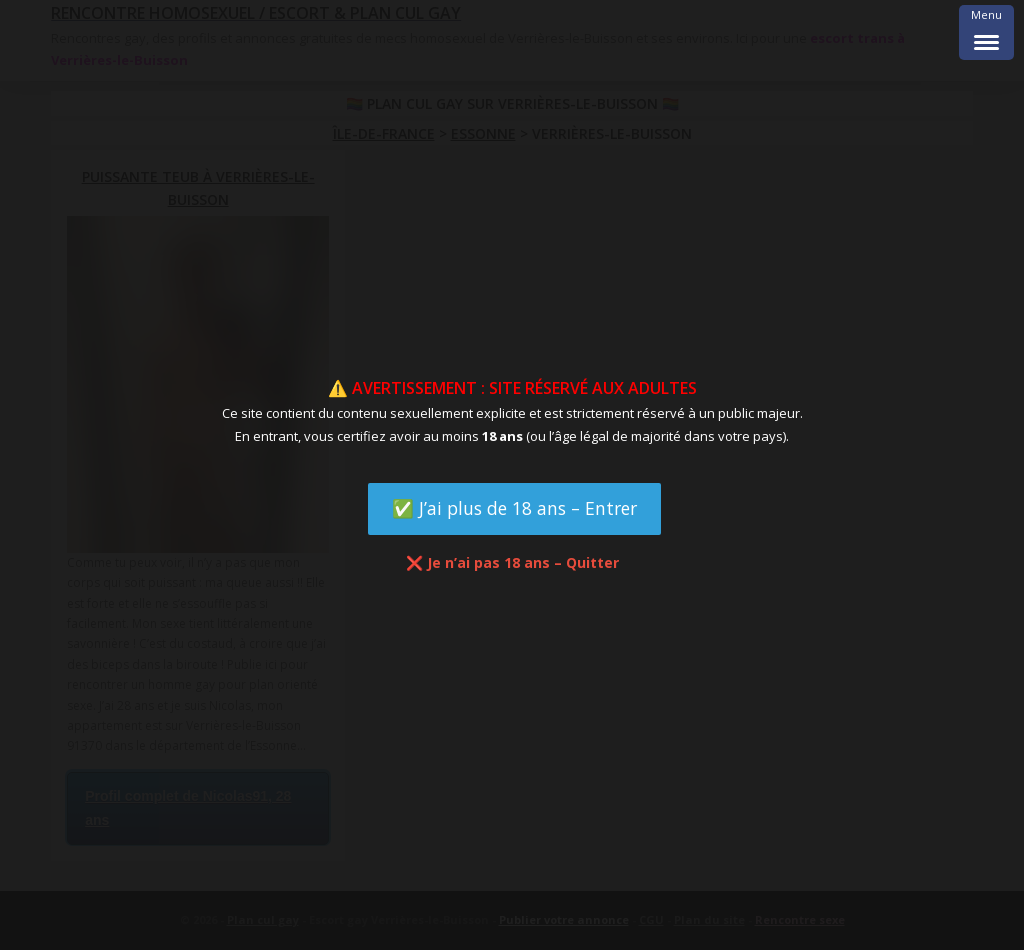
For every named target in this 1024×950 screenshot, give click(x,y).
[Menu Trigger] (986, 32)
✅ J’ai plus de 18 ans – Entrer (514, 508)
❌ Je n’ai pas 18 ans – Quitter (512, 562)
